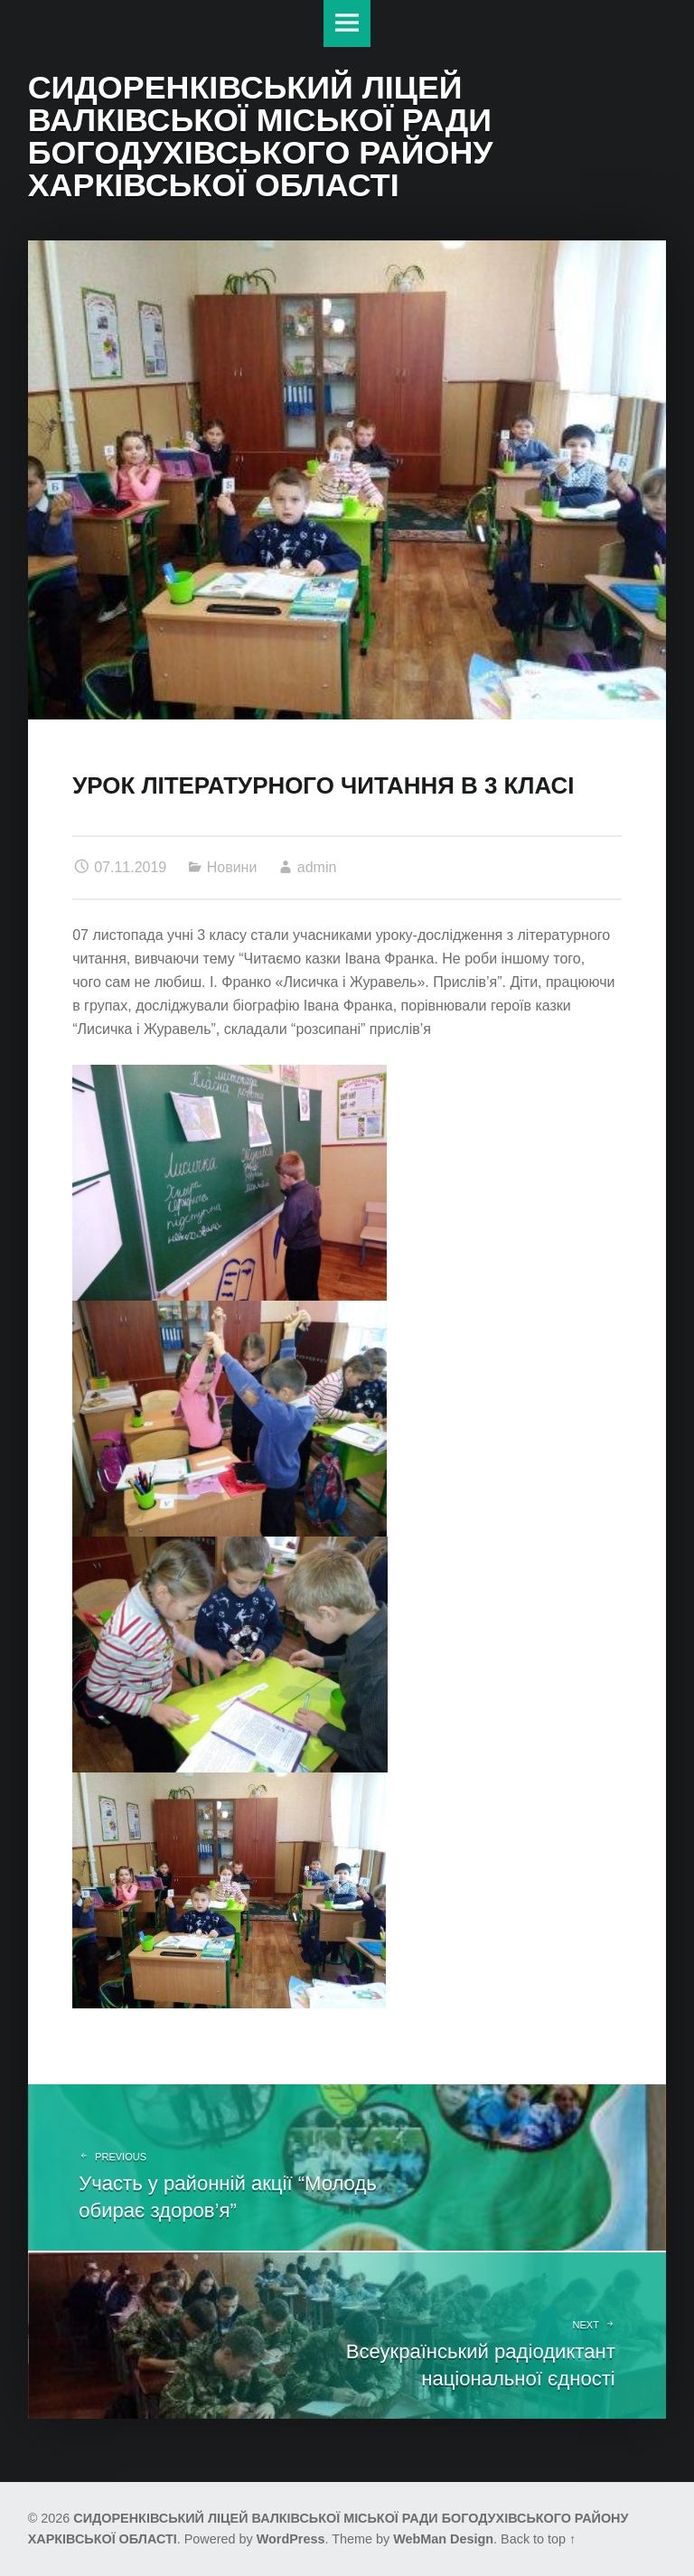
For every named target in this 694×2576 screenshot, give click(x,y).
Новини (232, 867)
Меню (347, 23)
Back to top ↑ (538, 2539)
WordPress (291, 2539)
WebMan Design (443, 2539)
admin (317, 867)
